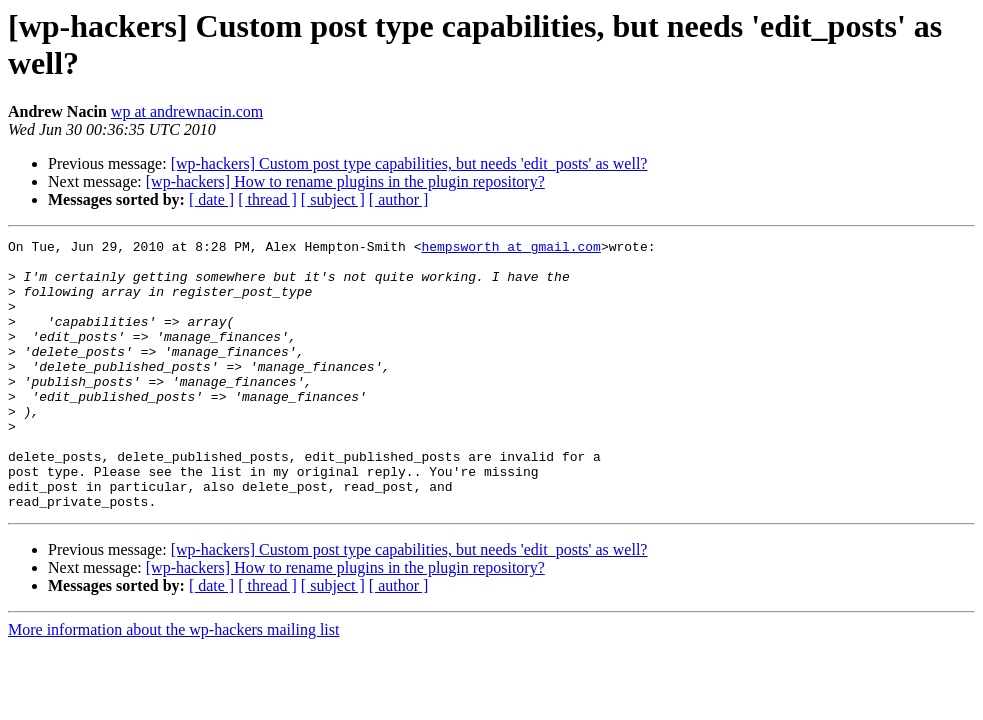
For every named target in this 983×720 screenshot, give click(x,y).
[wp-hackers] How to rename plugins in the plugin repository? (345, 181)
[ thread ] (267, 199)
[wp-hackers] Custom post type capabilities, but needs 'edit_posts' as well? (409, 163)
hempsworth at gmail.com (510, 249)
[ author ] (399, 199)
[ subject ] (333, 199)
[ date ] (211, 199)
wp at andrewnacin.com (187, 111)
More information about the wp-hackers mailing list (173, 683)
